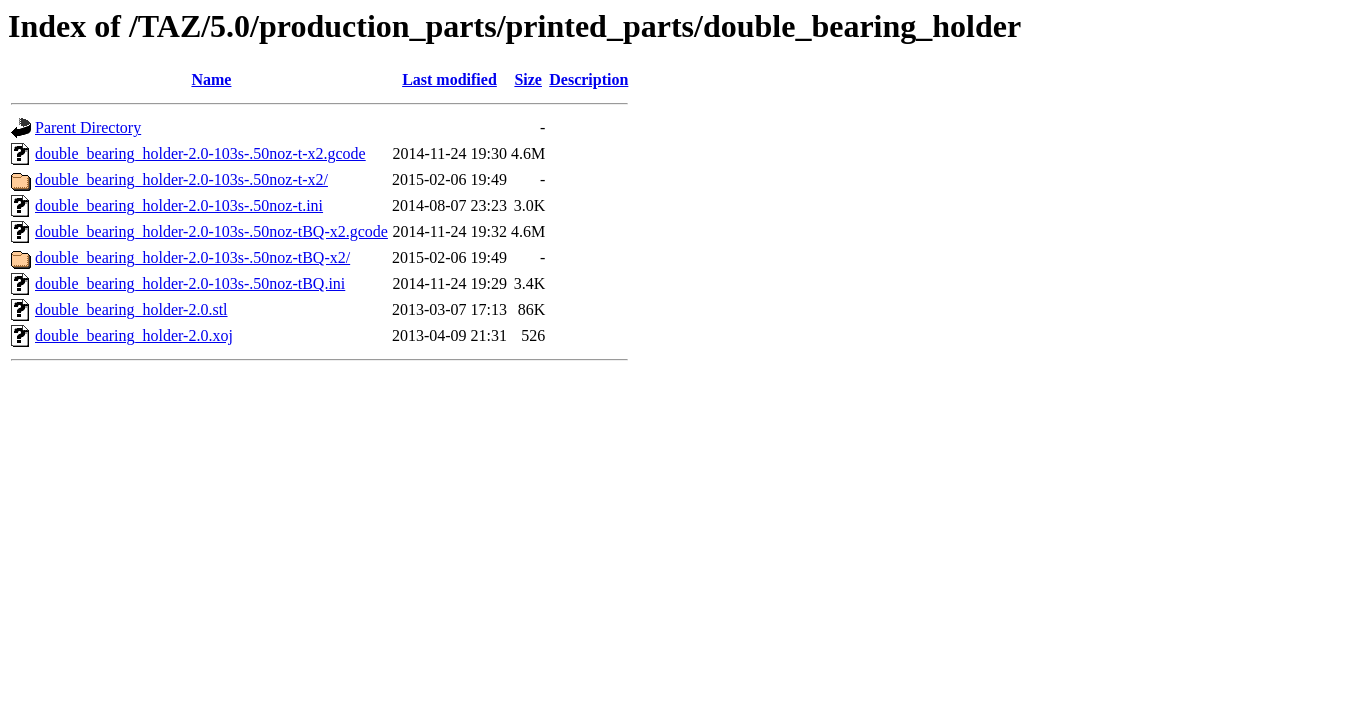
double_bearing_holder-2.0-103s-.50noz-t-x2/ (181, 179)
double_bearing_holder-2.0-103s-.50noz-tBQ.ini (190, 283)
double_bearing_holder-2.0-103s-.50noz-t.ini (179, 205)
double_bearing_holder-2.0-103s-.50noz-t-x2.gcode (200, 153)
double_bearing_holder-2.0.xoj (134, 335)
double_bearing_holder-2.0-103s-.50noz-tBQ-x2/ (192, 257)
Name (211, 79)
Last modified (449, 79)
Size (528, 79)
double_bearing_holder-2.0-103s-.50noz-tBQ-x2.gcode (211, 231)
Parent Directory (88, 127)
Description (588, 79)
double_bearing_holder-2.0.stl (131, 309)
